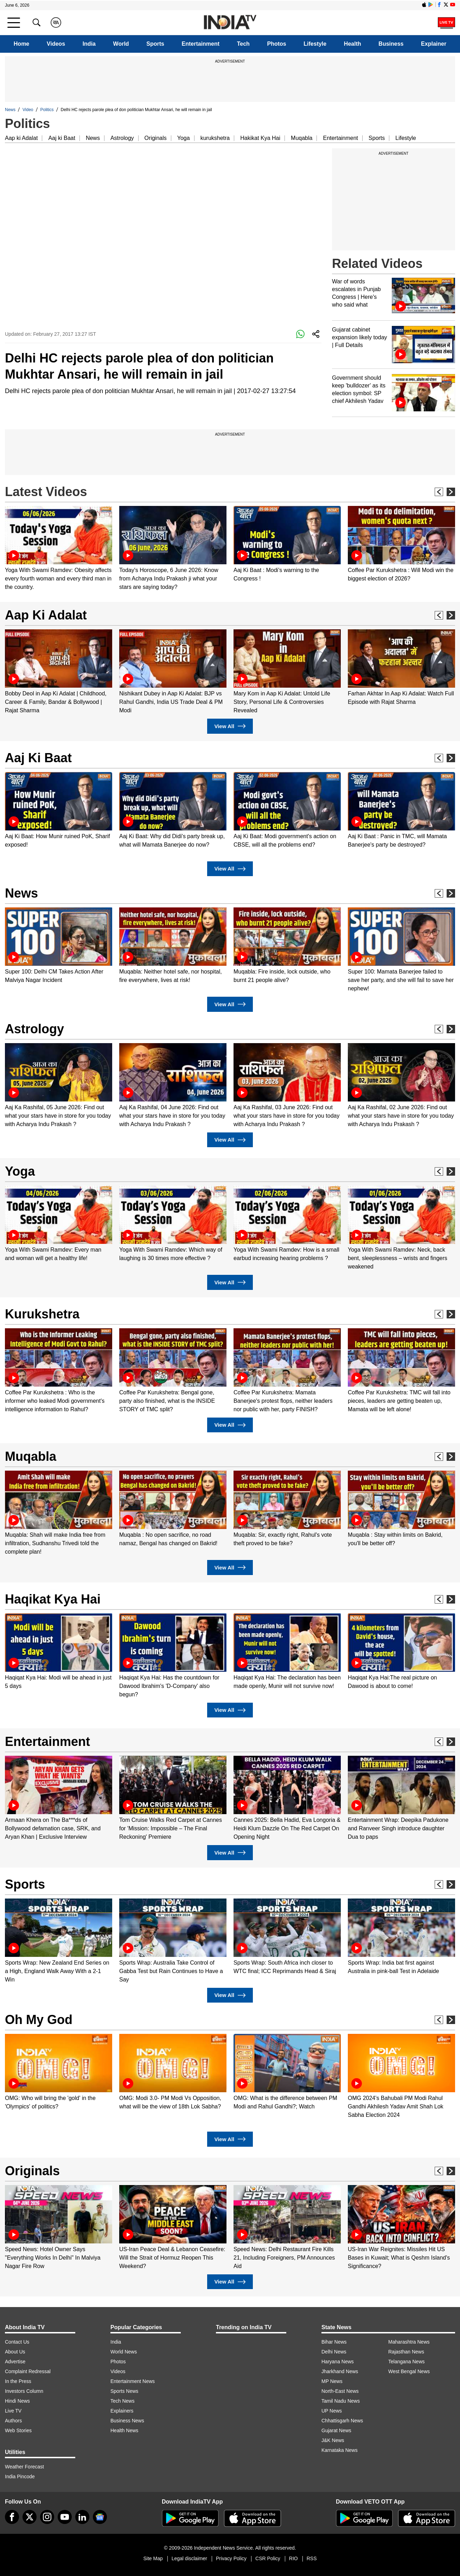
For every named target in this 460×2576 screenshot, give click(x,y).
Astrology (122, 138)
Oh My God (38, 2019)
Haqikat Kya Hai (53, 1599)
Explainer (433, 44)
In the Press (18, 2381)
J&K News (332, 2440)
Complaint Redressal (28, 2371)
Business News (127, 2420)
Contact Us (17, 2342)
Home (21, 44)
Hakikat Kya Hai (260, 138)
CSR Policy (267, 2558)
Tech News (122, 2401)
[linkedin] (82, 2517)
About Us (15, 2352)
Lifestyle (315, 44)
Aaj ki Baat (61, 138)
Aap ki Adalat (21, 138)
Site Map (152, 2558)
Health (352, 44)
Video (28, 109)
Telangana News (406, 2361)
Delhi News (333, 2352)
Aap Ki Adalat (46, 615)
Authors (13, 2420)
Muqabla (301, 138)
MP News (332, 2381)
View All (229, 726)
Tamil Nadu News (340, 2401)
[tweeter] (30, 2517)
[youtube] (65, 2517)
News (10, 109)
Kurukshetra (42, 1314)
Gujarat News (336, 2430)
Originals (156, 138)
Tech (243, 44)
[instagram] (47, 2517)
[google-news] (100, 2517)
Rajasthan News (406, 2352)
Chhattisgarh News (342, 2420)
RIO (293, 2558)
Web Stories (18, 2430)
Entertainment (201, 44)
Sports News (124, 2391)
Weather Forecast (24, 2466)
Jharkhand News (339, 2371)
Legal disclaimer (189, 2558)
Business (390, 44)
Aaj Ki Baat (38, 758)
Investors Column (24, 2391)
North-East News (340, 2391)
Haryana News (337, 2361)
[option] (58, 548)
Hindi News (17, 2401)
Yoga (183, 138)
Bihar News (334, 2342)
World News (123, 2352)
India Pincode (20, 2476)
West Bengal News (409, 2371)
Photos (276, 44)
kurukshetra (215, 138)
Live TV (13, 2411)
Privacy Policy (231, 2558)
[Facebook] (12, 2517)
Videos (56, 44)
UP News (331, 2411)
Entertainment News (132, 2381)
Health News (124, 2430)
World (121, 44)
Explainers (121, 2411)
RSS (312, 2558)
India (89, 44)
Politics (47, 109)
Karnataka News (339, 2450)
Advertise (15, 2361)
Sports (155, 44)
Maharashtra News (409, 2342)
